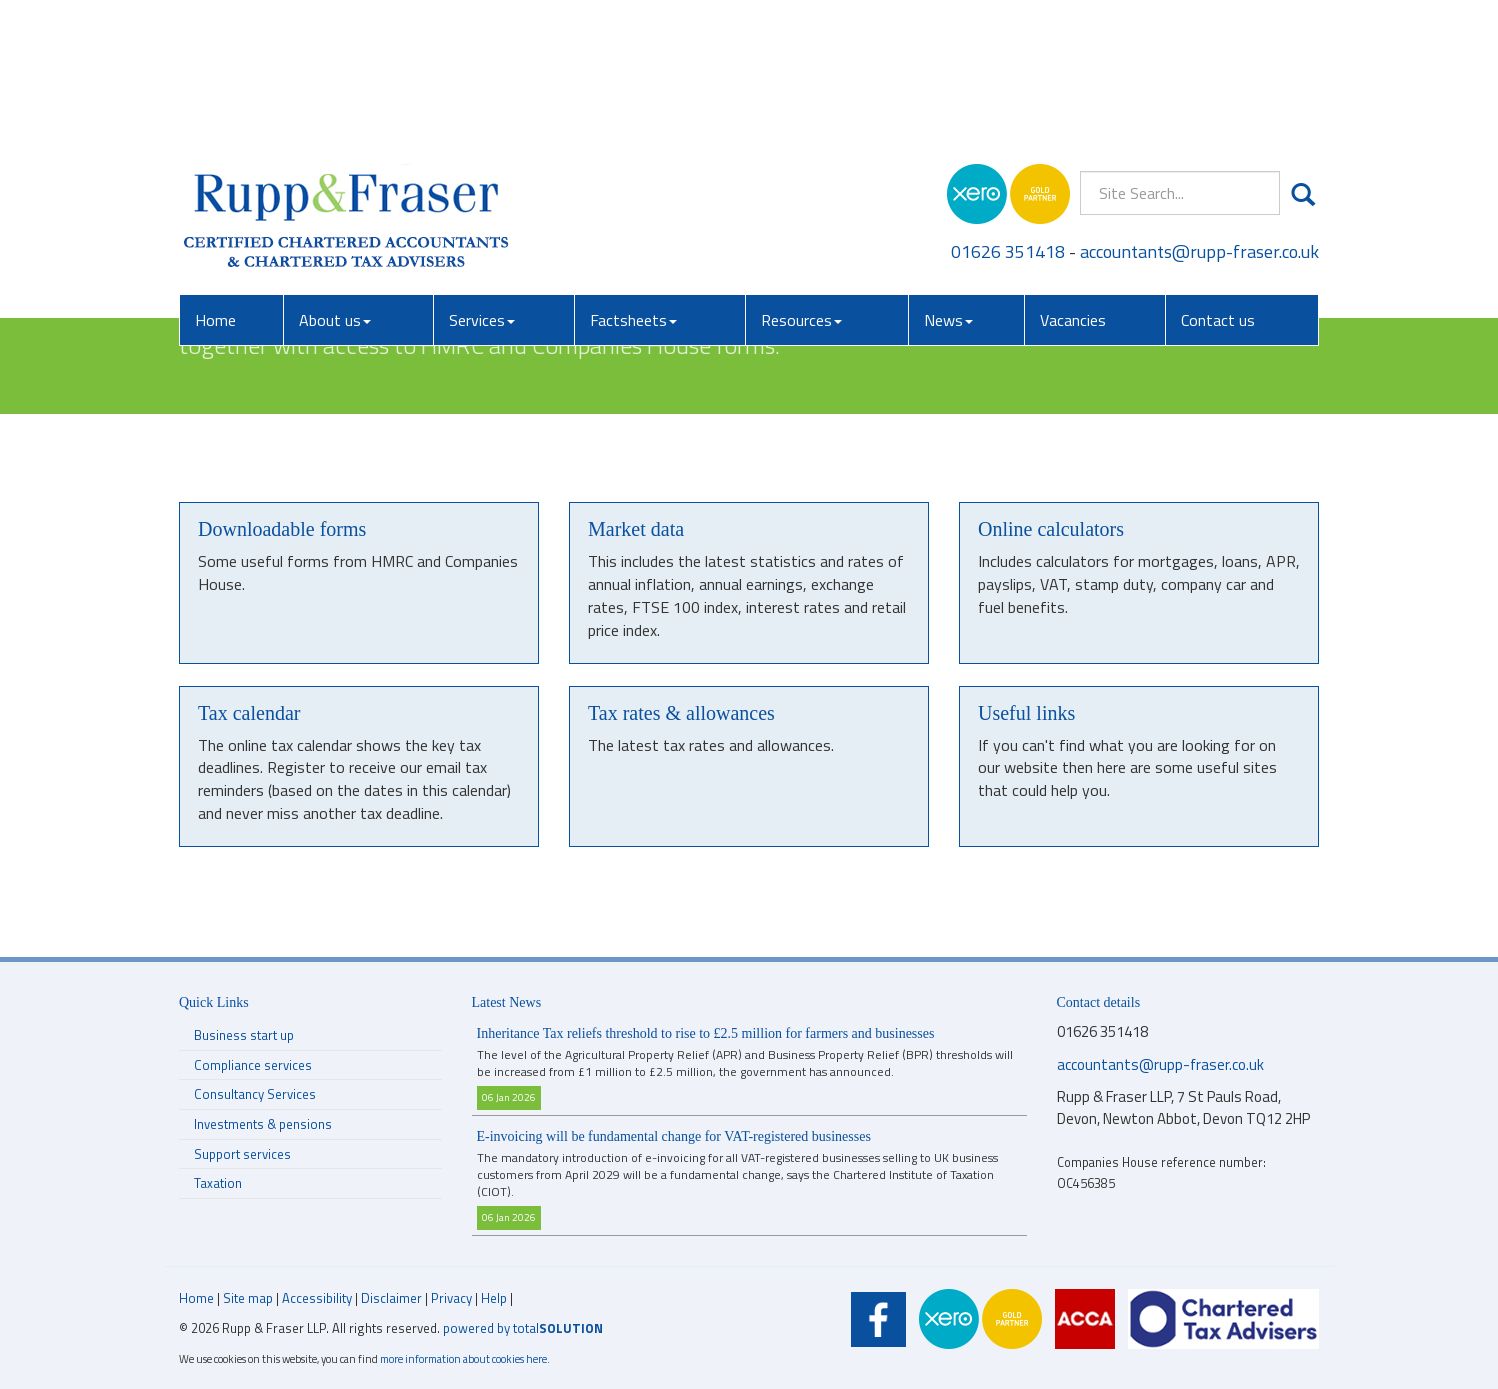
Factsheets (633, 178)
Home (215, 178)
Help (494, 1298)
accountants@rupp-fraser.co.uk (1199, 109)
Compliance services (253, 1065)
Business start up (244, 1035)
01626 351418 (1008, 109)
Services (482, 178)
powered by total (523, 1328)
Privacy (451, 1298)
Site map (248, 1298)
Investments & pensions (263, 1124)
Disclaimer (391, 1298)
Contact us (1218, 178)
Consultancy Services (255, 1094)
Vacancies (1073, 178)
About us (335, 178)
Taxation (218, 1183)
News (948, 178)
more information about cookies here (463, 1358)
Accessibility (317, 1298)
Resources (801, 178)
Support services (242, 1154)
